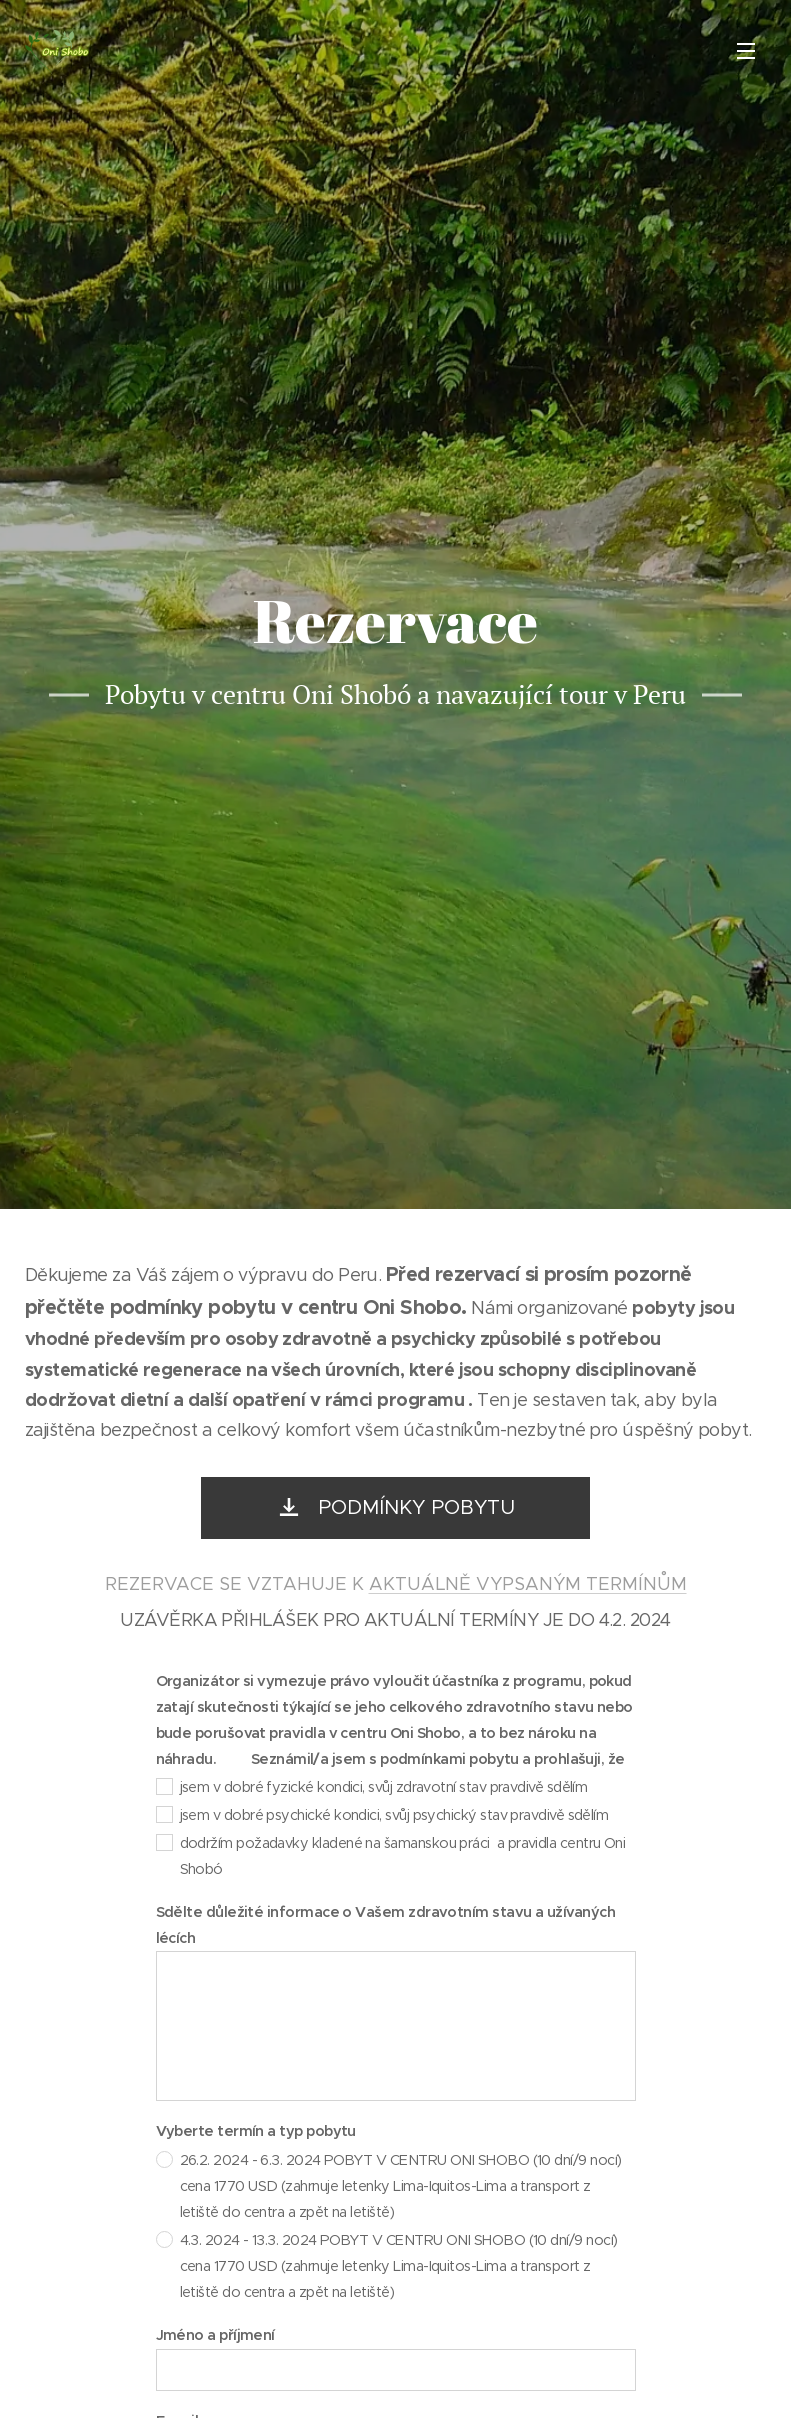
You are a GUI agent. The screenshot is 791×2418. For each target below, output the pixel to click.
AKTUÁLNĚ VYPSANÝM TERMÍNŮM (528, 1584)
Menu (746, 51)
